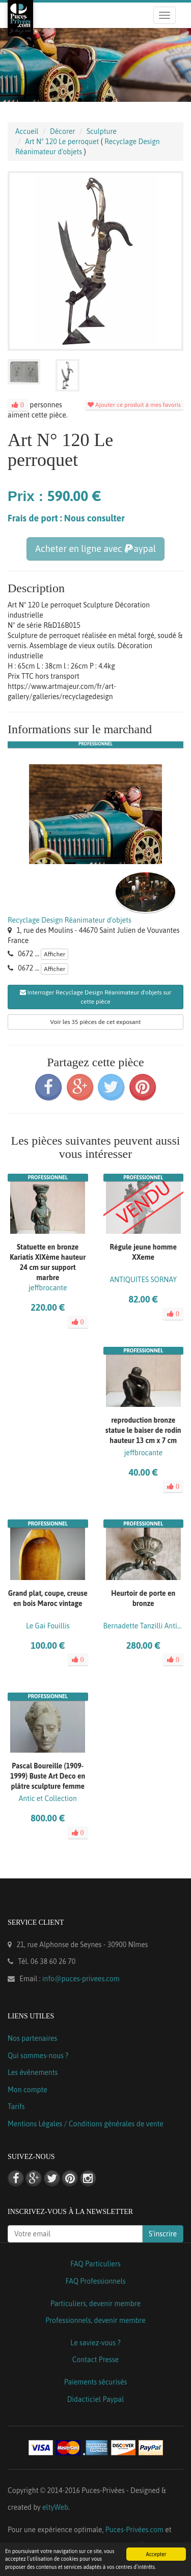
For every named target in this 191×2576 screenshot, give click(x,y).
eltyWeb (55, 2507)
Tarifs (16, 2106)
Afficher (54, 954)
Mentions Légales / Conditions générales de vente (85, 2124)
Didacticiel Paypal (95, 2399)
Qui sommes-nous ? (38, 2056)
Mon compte (27, 2090)
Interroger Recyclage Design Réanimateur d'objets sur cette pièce (96, 997)
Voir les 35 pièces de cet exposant (95, 1022)
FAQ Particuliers (95, 2264)
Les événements (33, 2072)
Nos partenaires (32, 2038)
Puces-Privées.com (134, 2530)
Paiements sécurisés (95, 2382)
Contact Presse (95, 2360)
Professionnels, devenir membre (95, 2320)
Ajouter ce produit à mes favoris (134, 404)
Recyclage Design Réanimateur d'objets (69, 920)
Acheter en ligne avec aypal (95, 548)
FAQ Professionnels (95, 2281)
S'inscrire (163, 2234)
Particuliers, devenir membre (95, 2304)
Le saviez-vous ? (95, 2343)
